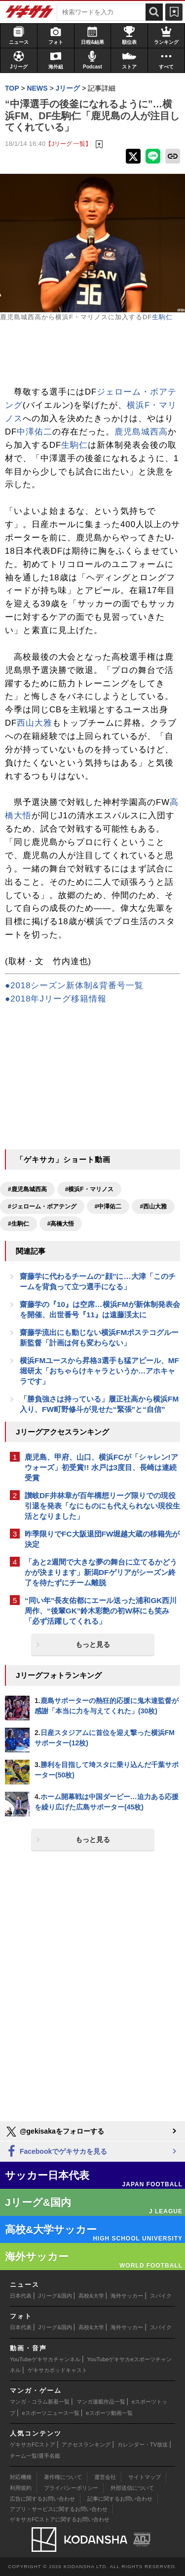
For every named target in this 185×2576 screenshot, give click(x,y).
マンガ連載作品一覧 (100, 2402)
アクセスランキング (86, 2444)
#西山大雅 (153, 1206)
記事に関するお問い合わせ (119, 2499)
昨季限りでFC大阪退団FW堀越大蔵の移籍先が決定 (102, 1539)
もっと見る (92, 1644)
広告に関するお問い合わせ (42, 2499)
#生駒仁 (18, 1223)
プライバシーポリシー (71, 2488)
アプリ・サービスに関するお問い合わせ (59, 2509)
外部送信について (132, 2488)
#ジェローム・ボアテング (42, 1206)
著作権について (63, 2477)
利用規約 (21, 2488)
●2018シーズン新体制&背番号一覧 (74, 985)
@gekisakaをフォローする (54, 2132)
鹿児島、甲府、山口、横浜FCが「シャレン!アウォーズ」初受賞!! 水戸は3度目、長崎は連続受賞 (101, 1467)
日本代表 (21, 2296)
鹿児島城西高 (141, 431)
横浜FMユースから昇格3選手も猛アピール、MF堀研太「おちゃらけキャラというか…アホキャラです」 (99, 1370)
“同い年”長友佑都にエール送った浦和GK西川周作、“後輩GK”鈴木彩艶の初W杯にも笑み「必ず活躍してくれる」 (101, 1610)
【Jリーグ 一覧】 (68, 143)
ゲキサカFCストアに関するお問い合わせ (60, 2519)
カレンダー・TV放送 (142, 2444)
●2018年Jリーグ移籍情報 (56, 999)
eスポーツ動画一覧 (109, 2413)
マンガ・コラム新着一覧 (40, 2402)
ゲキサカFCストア (32, 2444)
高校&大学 (91, 2296)
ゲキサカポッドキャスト (57, 2370)
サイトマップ (144, 2477)
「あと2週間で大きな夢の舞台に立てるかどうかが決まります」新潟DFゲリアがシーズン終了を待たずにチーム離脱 (101, 1572)
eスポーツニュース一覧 (50, 2413)
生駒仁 (162, 317)
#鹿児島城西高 (27, 1189)
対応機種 (21, 2477)
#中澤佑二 (108, 1206)
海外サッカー (127, 2296)
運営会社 (105, 2477)
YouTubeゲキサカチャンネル (45, 2359)
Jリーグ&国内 (55, 2296)
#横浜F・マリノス (89, 1189)
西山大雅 (34, 723)
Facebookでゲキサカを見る (56, 2151)
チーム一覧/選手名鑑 (35, 2456)
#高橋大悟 (60, 1223)
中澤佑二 (34, 431)
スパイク (161, 2296)
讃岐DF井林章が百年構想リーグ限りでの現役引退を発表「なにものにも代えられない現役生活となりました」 (102, 1505)
